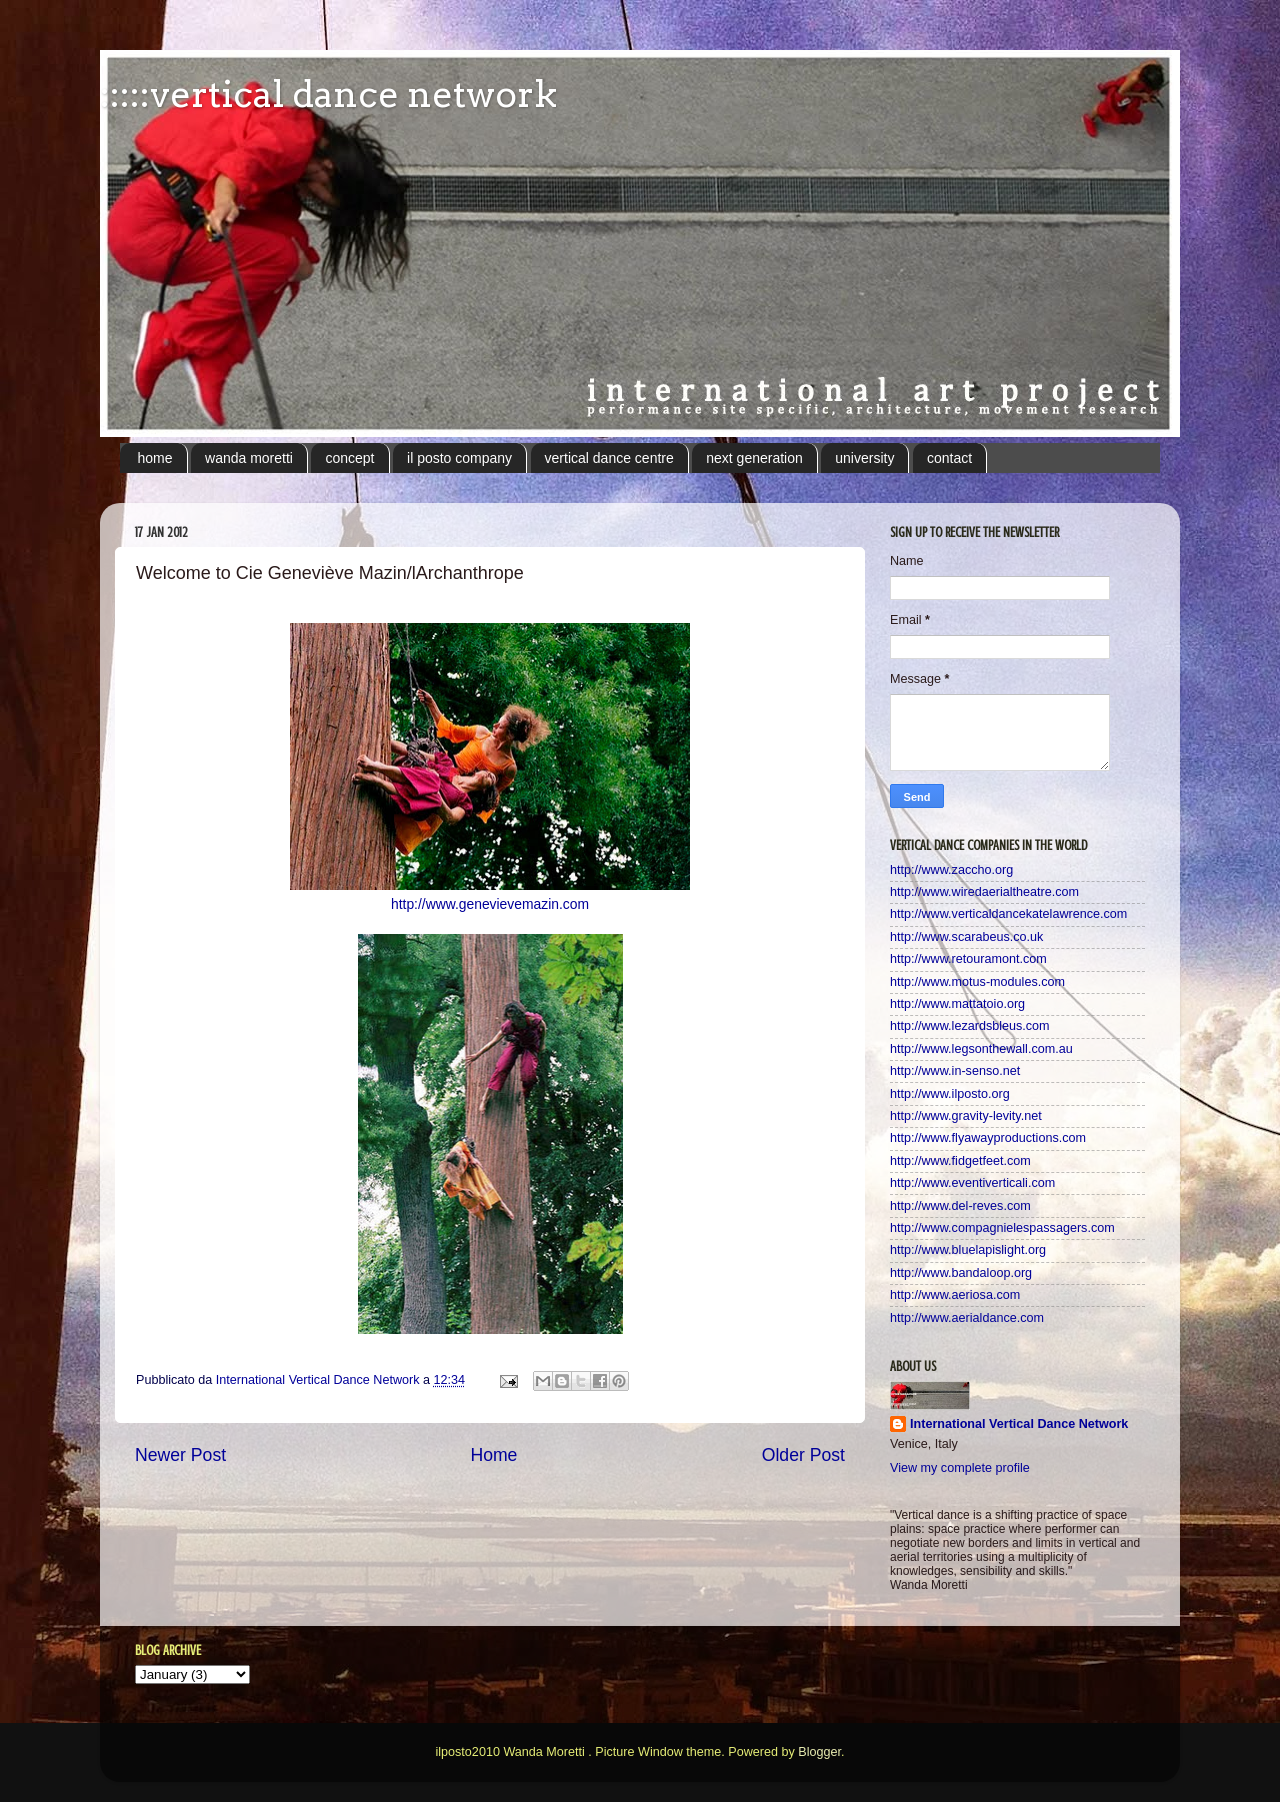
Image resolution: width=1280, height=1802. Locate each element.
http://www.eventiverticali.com (972, 1183)
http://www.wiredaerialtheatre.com (984, 892)
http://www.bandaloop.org (961, 1273)
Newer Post (180, 1455)
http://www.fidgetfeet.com (960, 1161)
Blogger (819, 1752)
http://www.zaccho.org (951, 870)
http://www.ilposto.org (950, 1094)
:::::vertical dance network (328, 94)
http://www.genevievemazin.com (490, 904)
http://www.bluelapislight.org (968, 1250)
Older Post (803, 1455)
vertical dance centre (609, 458)
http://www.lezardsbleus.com (970, 1026)
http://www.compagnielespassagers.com (1002, 1228)
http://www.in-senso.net (955, 1071)
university (864, 458)
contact (949, 458)
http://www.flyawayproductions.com (988, 1138)
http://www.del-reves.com (960, 1206)
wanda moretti (249, 458)
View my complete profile (960, 1468)
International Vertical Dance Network (1019, 1424)
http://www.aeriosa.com (955, 1295)
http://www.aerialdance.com (967, 1318)
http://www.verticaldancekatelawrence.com (1008, 914)
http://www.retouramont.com (968, 959)
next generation (754, 458)
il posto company (459, 458)
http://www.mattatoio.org (957, 1004)
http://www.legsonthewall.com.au (981, 1049)
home (155, 458)
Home (493, 1455)
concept (349, 458)
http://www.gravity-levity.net (966, 1116)
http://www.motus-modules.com (977, 982)
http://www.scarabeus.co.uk (966, 937)
